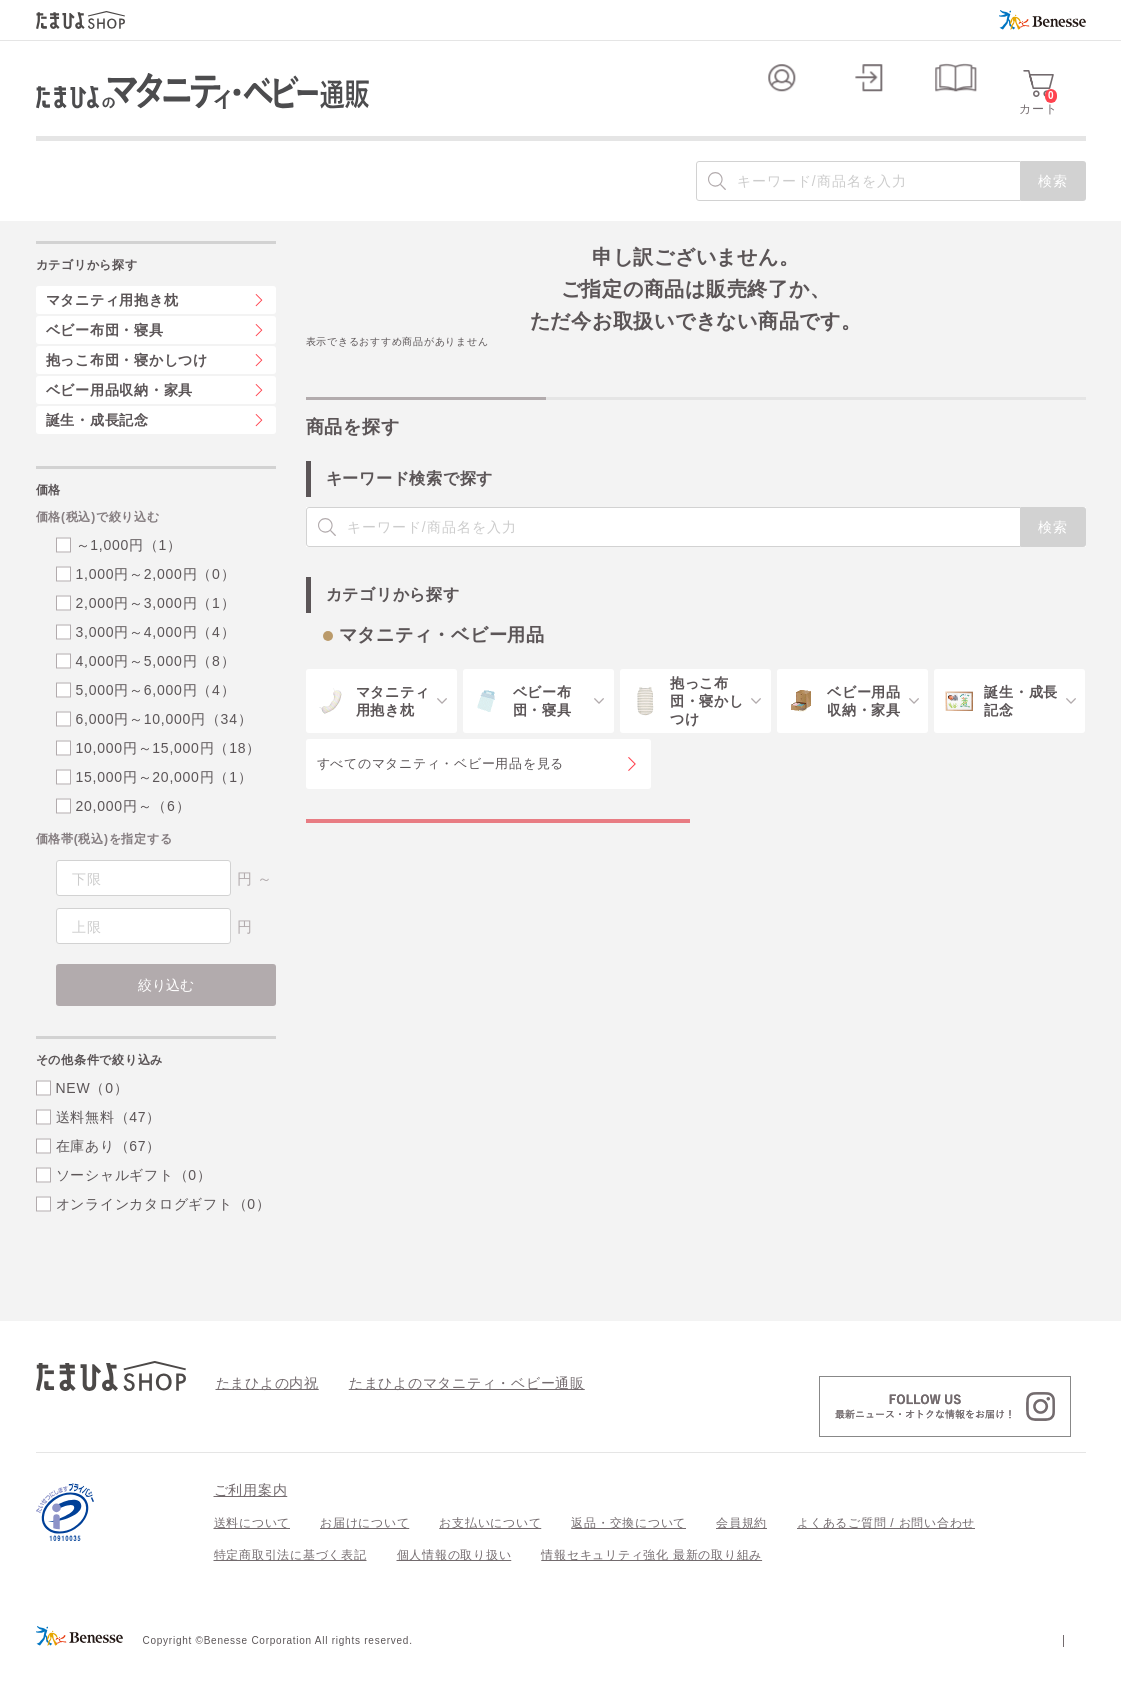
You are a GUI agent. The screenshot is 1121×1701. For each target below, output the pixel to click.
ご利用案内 (251, 1530)
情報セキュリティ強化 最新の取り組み (651, 1595)
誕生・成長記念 (97, 460)
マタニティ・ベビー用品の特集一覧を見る (497, 881)
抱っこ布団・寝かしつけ (127, 400)
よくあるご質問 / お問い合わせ (886, 1563)
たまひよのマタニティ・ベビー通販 (437, 1422)
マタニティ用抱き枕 (112, 340)
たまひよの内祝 (260, 1422)
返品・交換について (628, 1563)
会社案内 (1060, 1679)
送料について (252, 1563)
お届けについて (364, 1563)
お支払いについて (490, 1563)
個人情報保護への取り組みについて (893, 1679)
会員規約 (741, 1563)
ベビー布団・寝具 (105, 370)
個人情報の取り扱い (454, 1595)
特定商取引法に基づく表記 (290, 1595)
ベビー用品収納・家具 (120, 430)
